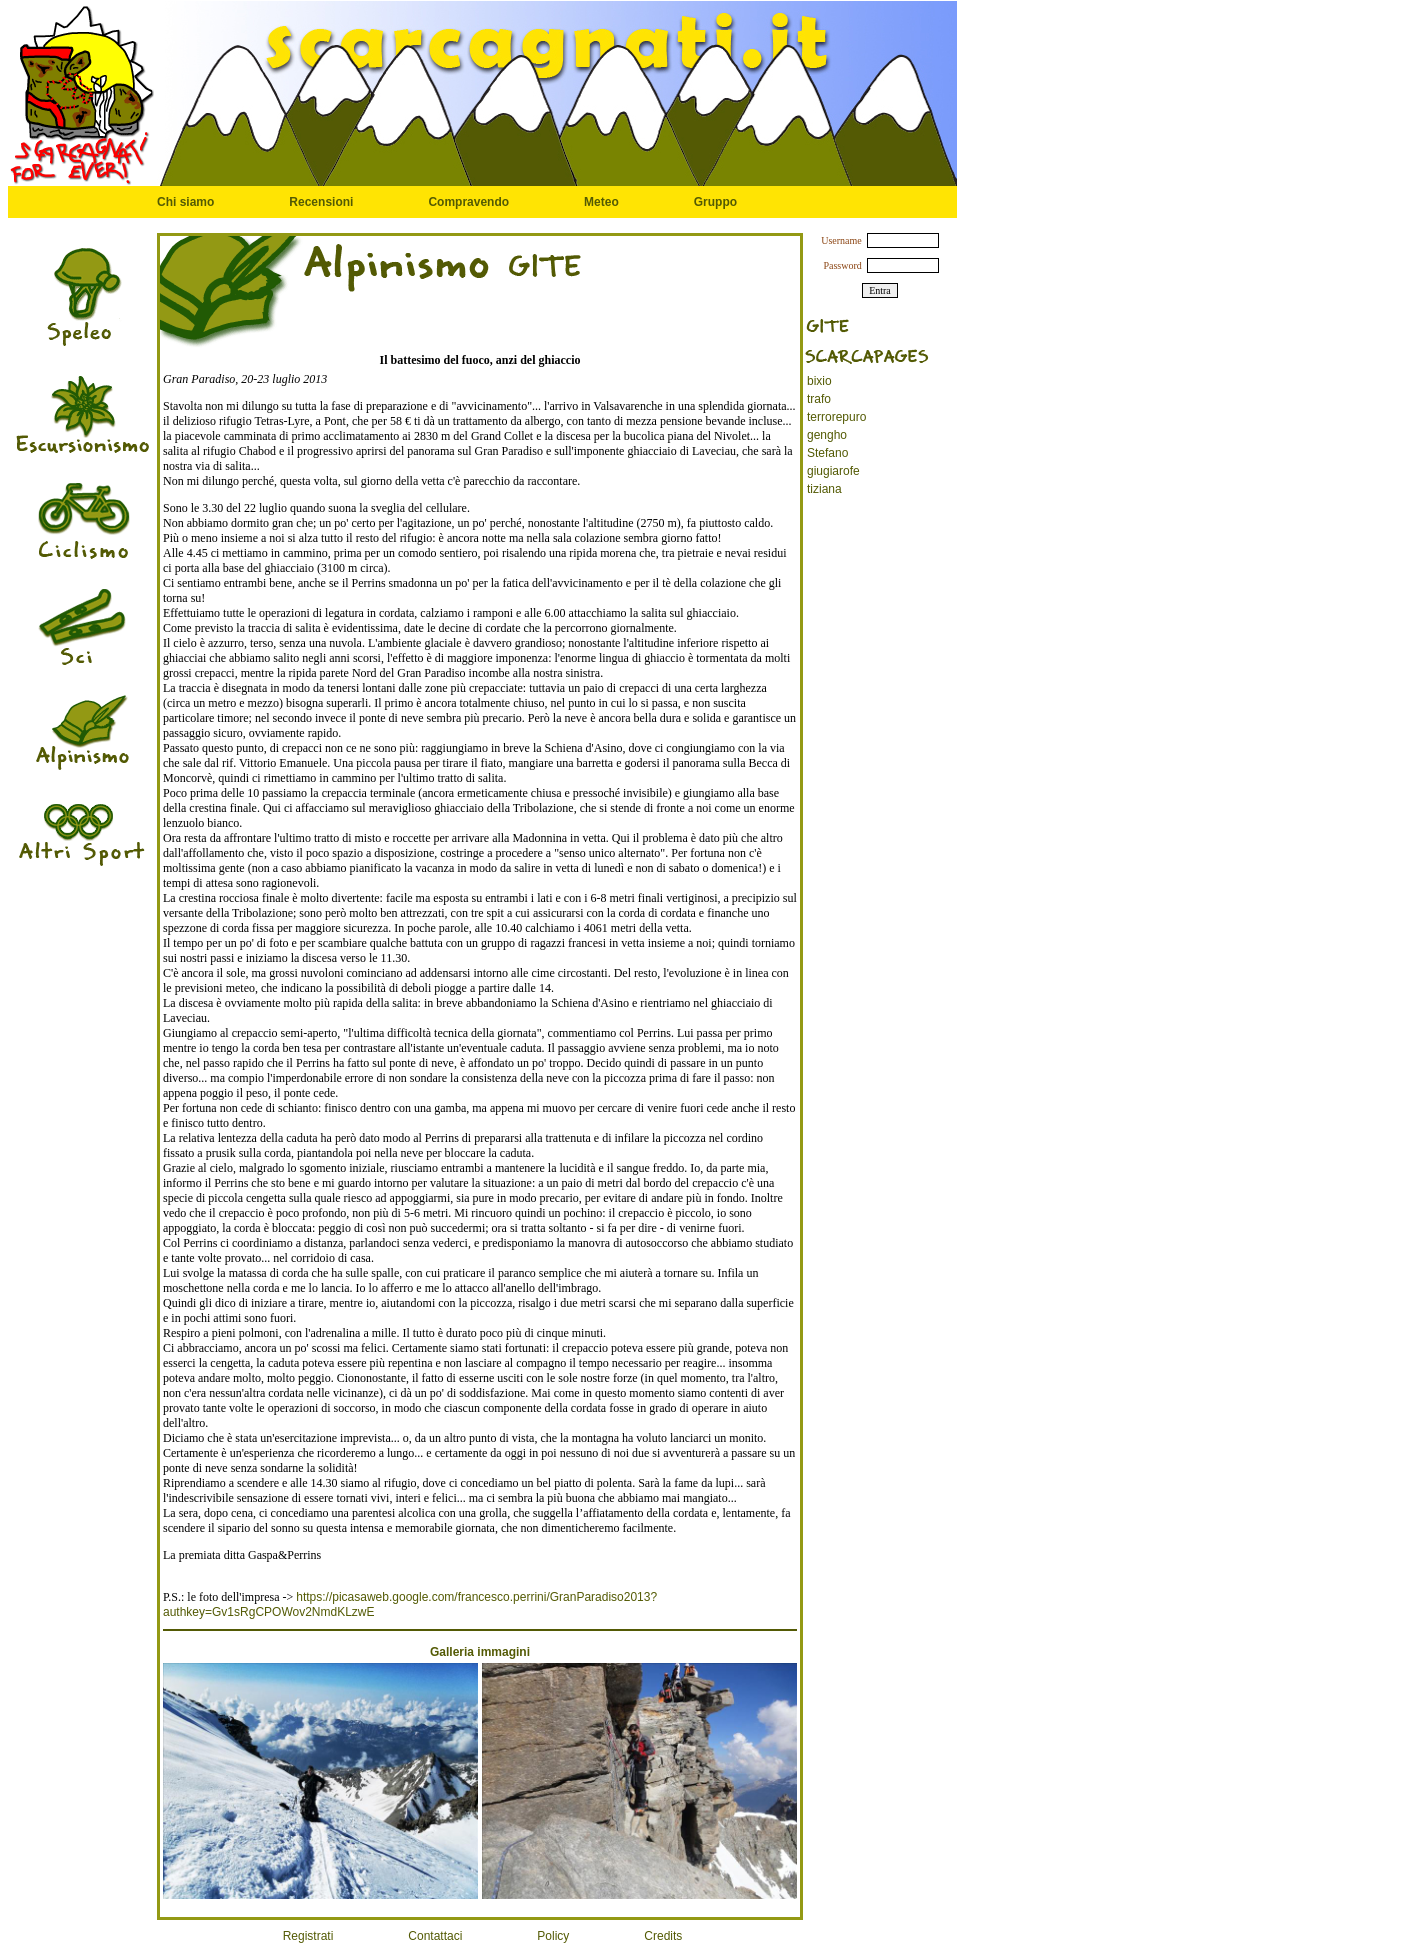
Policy (553, 1936)
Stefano (827, 453)
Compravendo (468, 202)
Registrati (308, 1936)
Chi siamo (185, 202)
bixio (819, 381)
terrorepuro (836, 417)
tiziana (824, 489)
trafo (819, 399)
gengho (827, 435)
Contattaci (435, 1936)
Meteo (601, 202)
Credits (663, 1936)
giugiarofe (833, 471)
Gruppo (715, 202)
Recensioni (321, 202)
